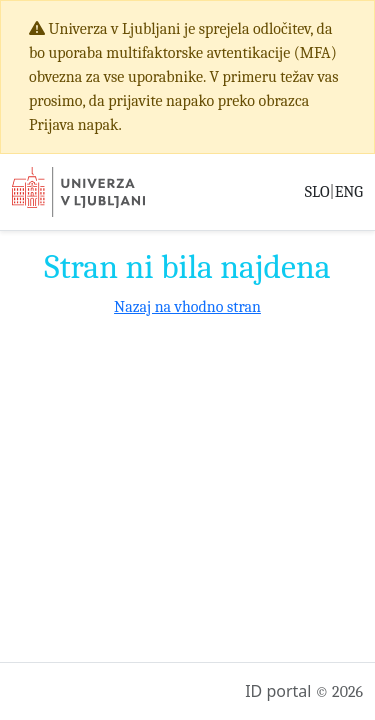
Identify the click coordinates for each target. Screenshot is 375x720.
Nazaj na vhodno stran (187, 307)
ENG (349, 192)
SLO (317, 192)
